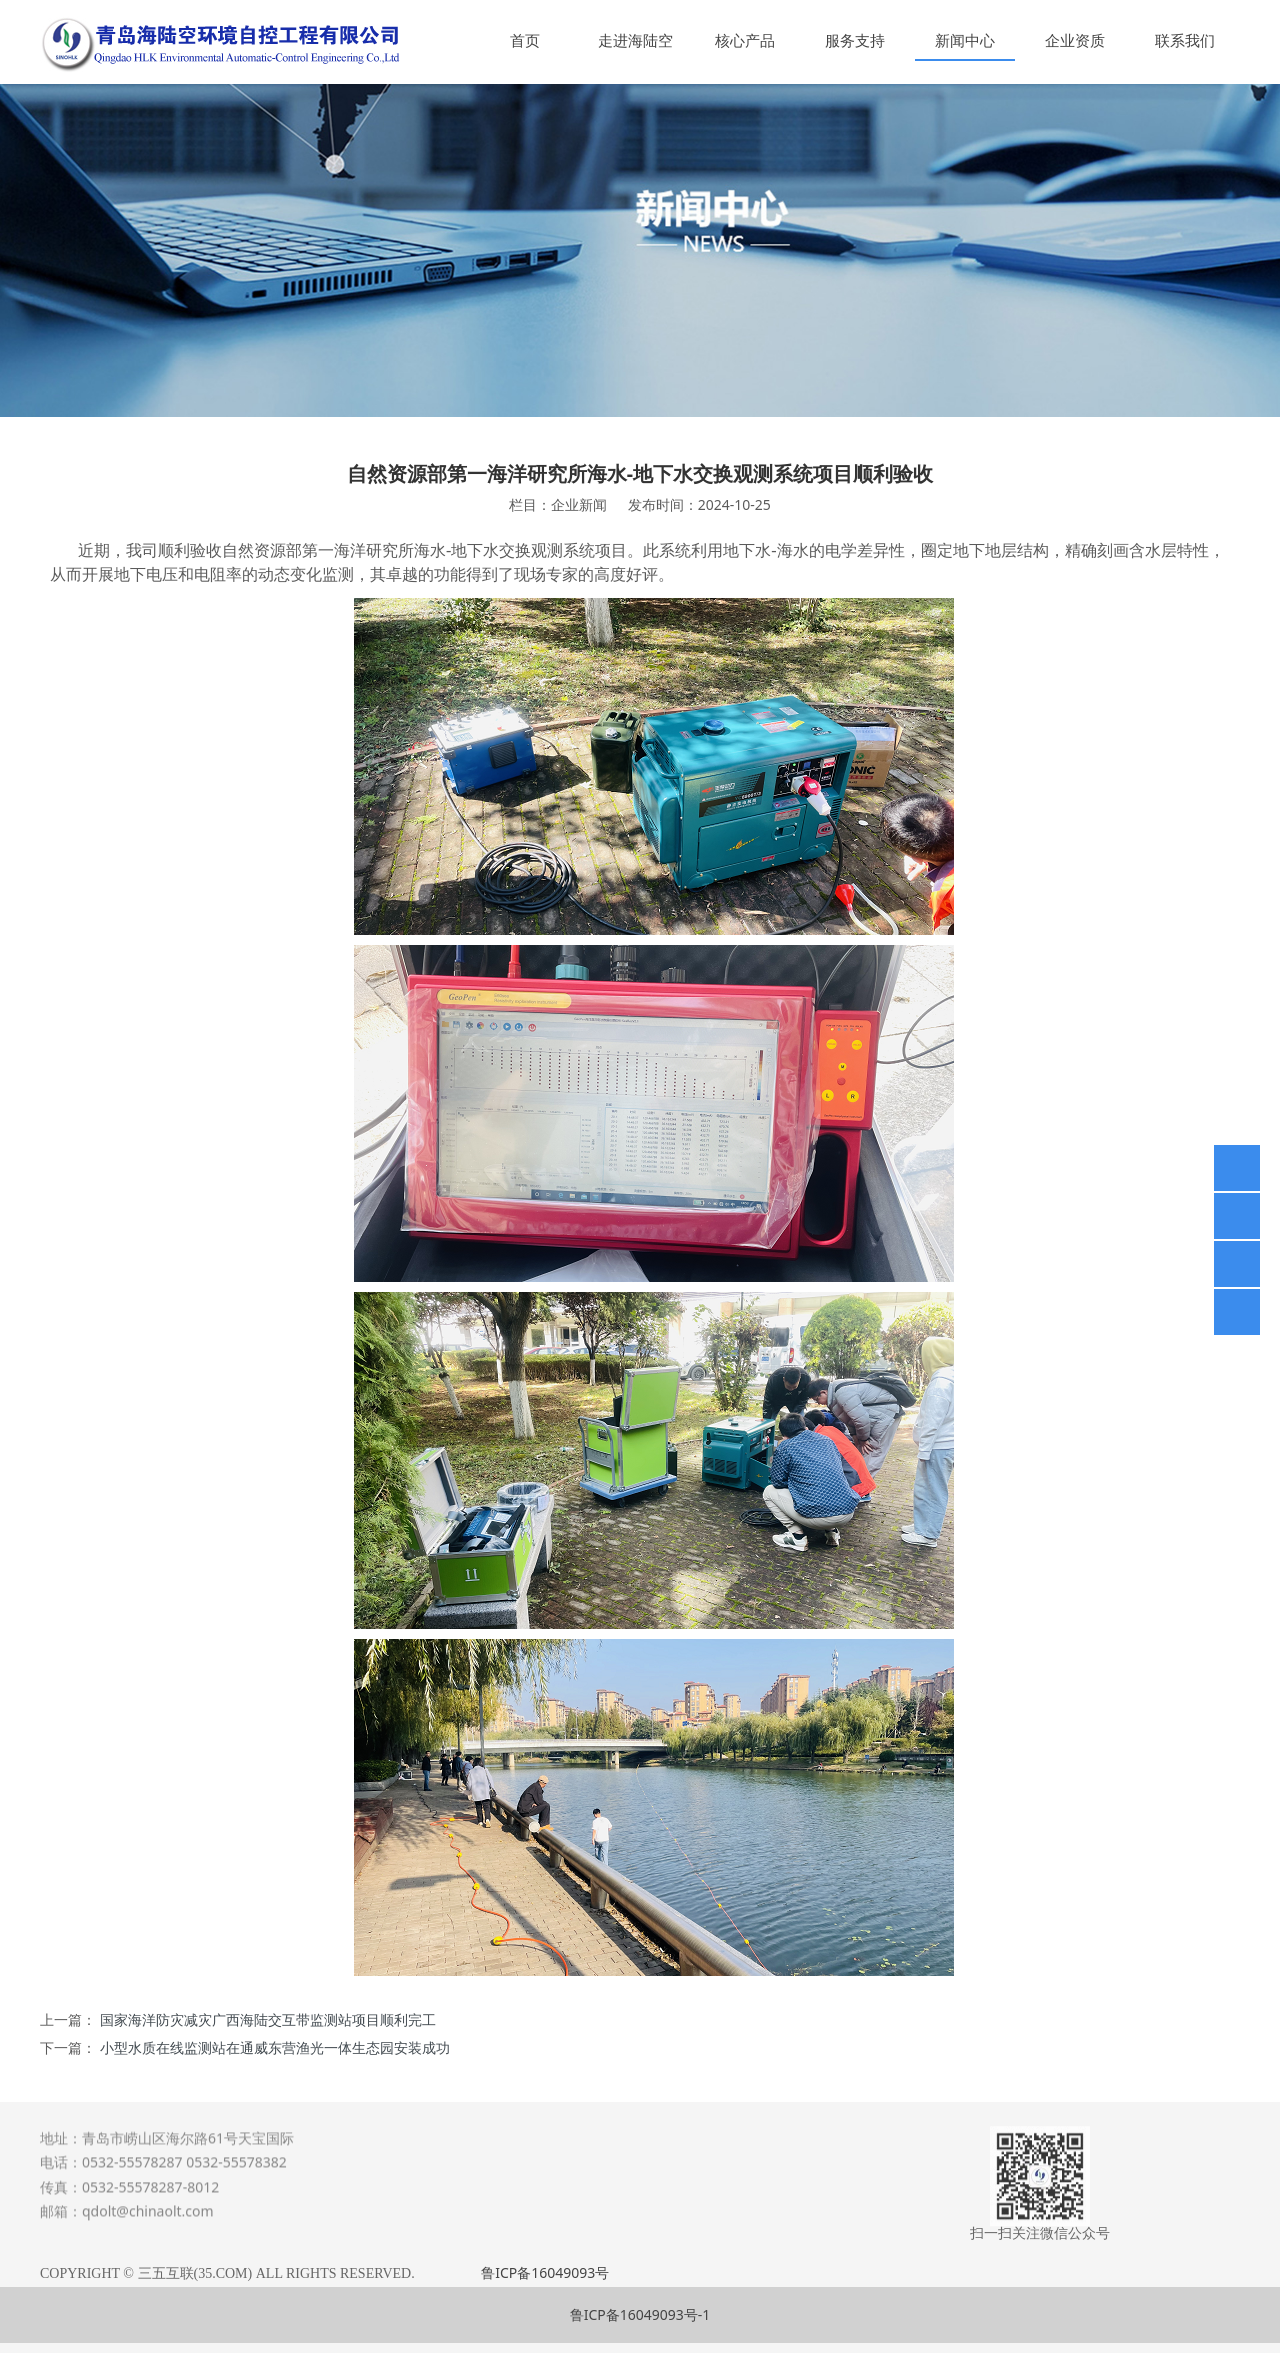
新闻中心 (965, 40)
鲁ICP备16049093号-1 (640, 2314)
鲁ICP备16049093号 (545, 2272)
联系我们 (1185, 40)
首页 (525, 40)
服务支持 (855, 40)
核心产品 (745, 40)
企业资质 (1075, 40)
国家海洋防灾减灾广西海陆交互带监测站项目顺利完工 (268, 2019)
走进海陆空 (635, 40)
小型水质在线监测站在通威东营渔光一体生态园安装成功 (275, 2047)
